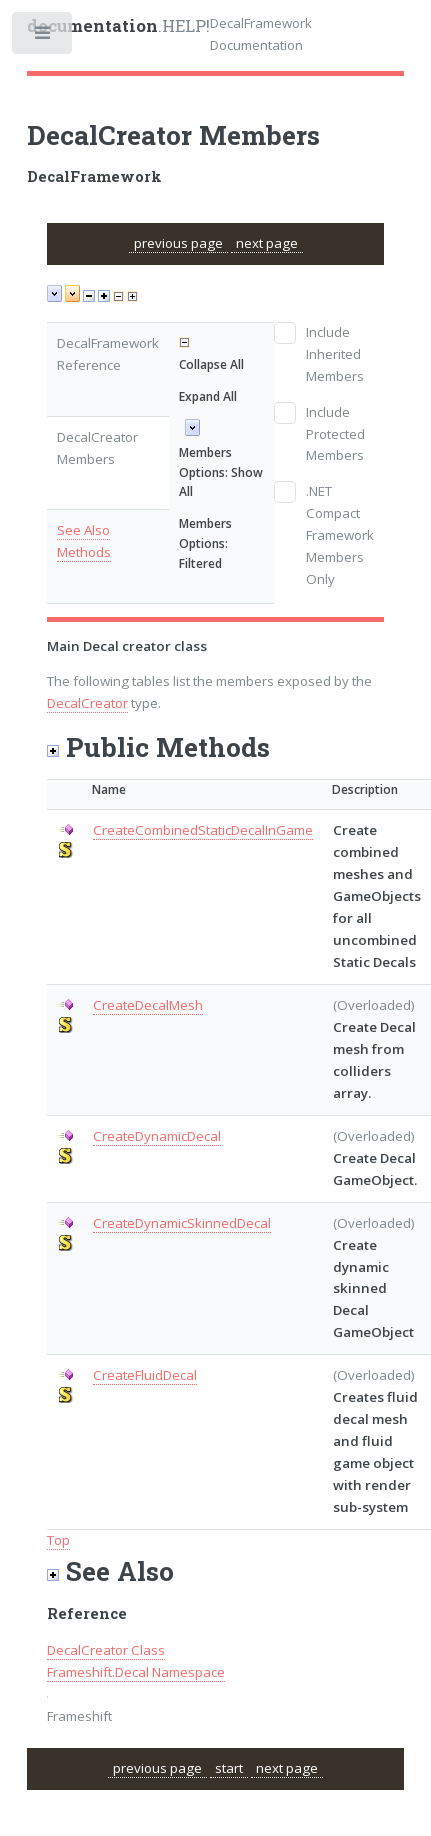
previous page (178, 243)
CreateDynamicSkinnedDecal (182, 1223)
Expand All (208, 396)
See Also (83, 530)
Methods (84, 552)
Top (58, 1540)
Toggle (43, 37)
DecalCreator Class (106, 1650)
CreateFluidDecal (145, 1375)
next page (267, 243)
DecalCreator (87, 703)
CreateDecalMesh (148, 1005)
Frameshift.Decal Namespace (136, 1672)
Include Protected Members (335, 434)
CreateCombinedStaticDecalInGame (203, 830)
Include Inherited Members (335, 354)
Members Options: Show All (221, 472)
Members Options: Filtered (205, 543)
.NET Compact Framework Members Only (340, 535)
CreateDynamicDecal (157, 1136)
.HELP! (118, 26)
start (229, 1768)
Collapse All (211, 364)
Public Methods (158, 746)
